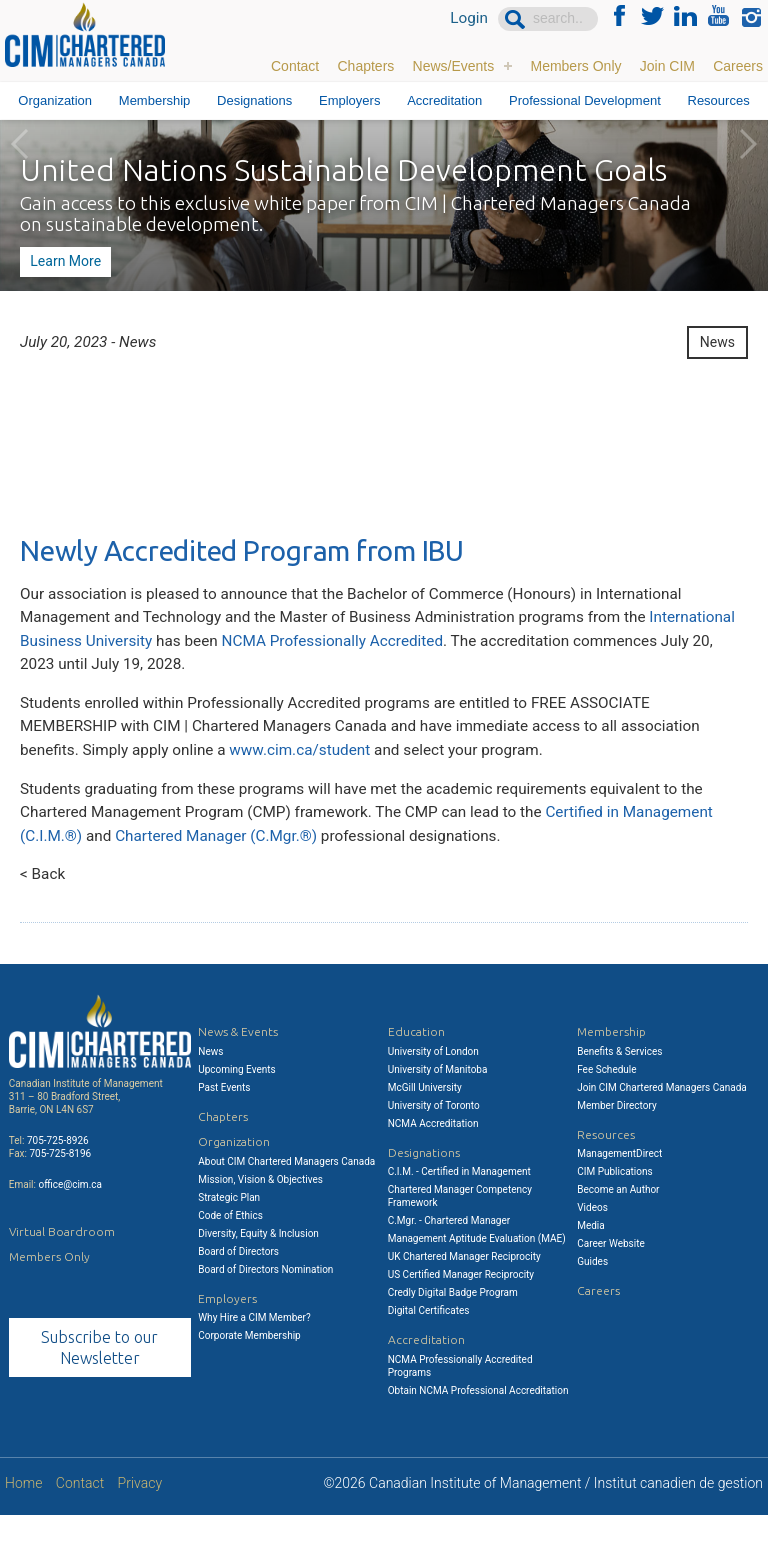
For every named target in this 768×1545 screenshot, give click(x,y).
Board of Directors (238, 1280)
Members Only (575, 65)
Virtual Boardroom (62, 1260)
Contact (295, 65)
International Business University (136, 649)
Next (748, 144)
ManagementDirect (619, 1183)
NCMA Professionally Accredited (440, 649)
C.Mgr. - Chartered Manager (449, 1250)
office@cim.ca (70, 1213)
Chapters (365, 65)
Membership (155, 100)
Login (468, 19)
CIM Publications (615, 1201)
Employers (349, 100)
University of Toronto (434, 1134)
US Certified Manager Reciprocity (461, 1304)
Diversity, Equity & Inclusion (258, 1262)
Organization (55, 100)
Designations (254, 100)
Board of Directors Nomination (265, 1298)
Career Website (611, 1273)
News (717, 344)
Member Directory (617, 1134)
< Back (43, 902)
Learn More (64, 260)
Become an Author (618, 1219)
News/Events (454, 65)
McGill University (425, 1116)
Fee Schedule (606, 1098)
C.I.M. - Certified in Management (459, 1201)
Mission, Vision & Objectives (260, 1208)
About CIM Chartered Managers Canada (286, 1190)
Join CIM (667, 65)
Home (23, 1514)
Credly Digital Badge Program (453, 1322)
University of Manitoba (438, 1098)
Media (591, 1255)
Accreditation (444, 100)
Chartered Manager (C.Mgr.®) (225, 860)
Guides (592, 1291)
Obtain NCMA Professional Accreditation (478, 1419)
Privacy (140, 1514)
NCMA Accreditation (433, 1152)
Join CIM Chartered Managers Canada (662, 1116)
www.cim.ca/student (312, 767)
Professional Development (585, 100)
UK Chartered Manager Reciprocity (464, 1286)
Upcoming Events (236, 1098)
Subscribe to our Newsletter (99, 1376)
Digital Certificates (429, 1340)
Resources (719, 100)
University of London (433, 1080)
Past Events (224, 1116)
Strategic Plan (229, 1226)
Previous (20, 144)
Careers (738, 65)
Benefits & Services (619, 1080)
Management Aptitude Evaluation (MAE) (477, 1268)
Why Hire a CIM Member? (254, 1347)
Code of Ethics (230, 1244)
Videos (592, 1237)
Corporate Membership (249, 1365)
